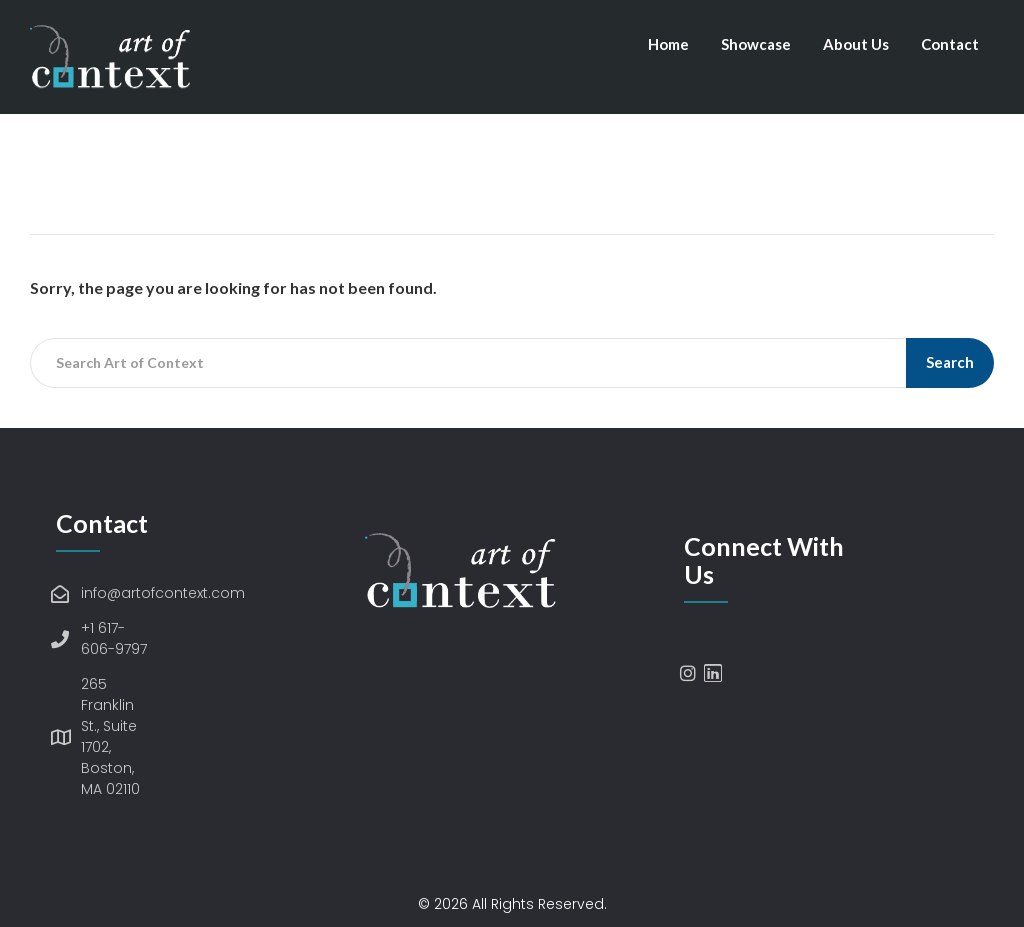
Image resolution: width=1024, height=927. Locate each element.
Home (668, 44)
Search (950, 362)
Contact (950, 44)
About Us (856, 44)
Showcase (756, 44)
